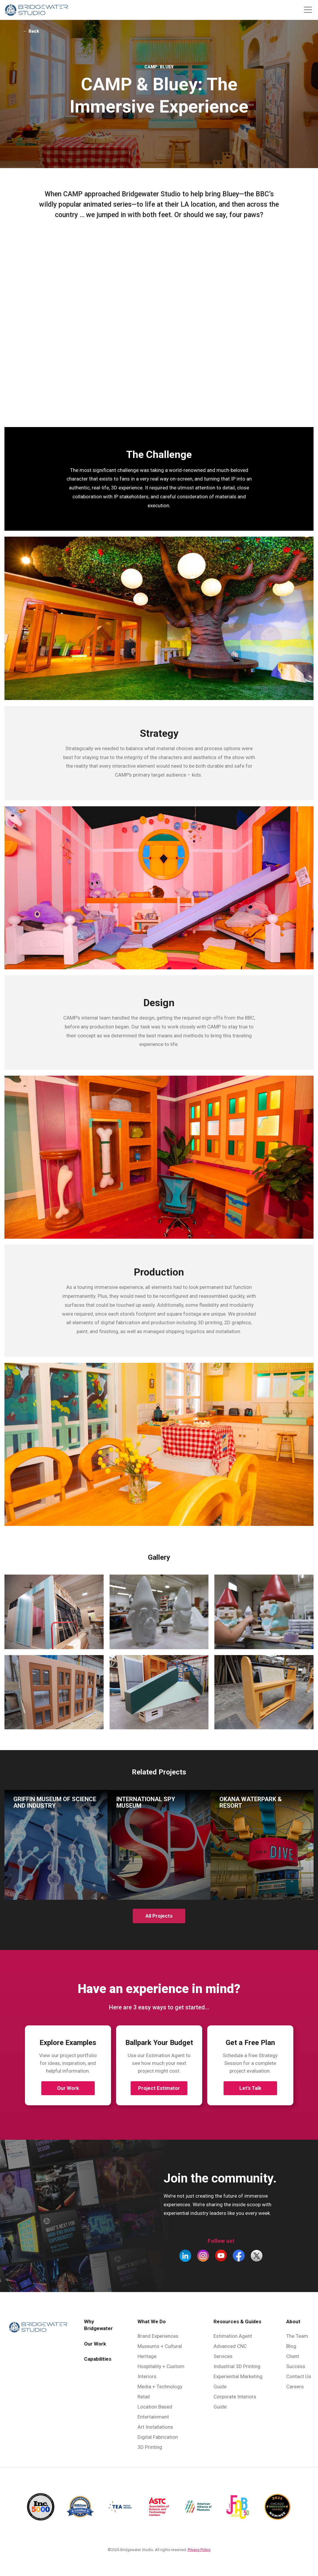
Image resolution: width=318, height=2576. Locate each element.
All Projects (159, 1916)
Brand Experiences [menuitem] (157, 2336)
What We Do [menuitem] (151, 2321)
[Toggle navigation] (308, 10)
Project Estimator (159, 2088)
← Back (31, 31)
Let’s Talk (250, 2088)
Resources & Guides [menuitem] (237, 2321)
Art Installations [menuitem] (155, 2427)
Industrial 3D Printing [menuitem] (236, 2366)
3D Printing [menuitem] (149, 2447)
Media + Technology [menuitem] (159, 2386)
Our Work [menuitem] (95, 2344)
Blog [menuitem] (291, 2346)
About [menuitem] (293, 2321)
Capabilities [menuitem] (97, 2359)
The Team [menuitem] (297, 2336)
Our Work (68, 2088)
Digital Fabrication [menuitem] (157, 2437)
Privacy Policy (199, 2549)
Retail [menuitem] (143, 2397)
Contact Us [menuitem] (298, 2376)
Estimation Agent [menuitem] (232, 2336)
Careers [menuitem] (295, 2386)
